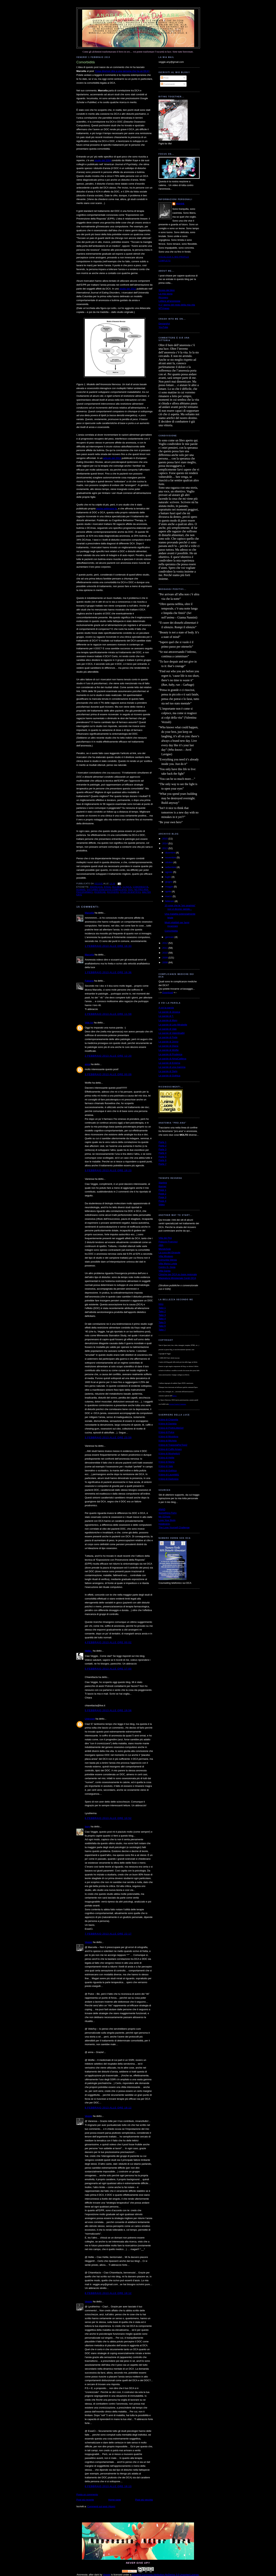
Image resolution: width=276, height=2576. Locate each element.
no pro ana (141, 890)
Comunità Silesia (168, 1259)
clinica (127, 887)
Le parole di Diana (168, 1046)
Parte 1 (162, 1142)
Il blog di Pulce (166, 1432)
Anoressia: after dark (138, 15)
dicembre (170, 852)
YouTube (163, 327)
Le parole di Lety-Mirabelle (173, 1024)
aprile (168, 891)
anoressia (96, 887)
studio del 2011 (128, 288)
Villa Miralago (166, 1256)
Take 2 (162, 1311)
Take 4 (162, 1318)
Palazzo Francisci (168, 1241)
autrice (174, 1396)
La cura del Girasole (169, 1252)
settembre (171, 867)
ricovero (113, 892)
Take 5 (162, 1322)
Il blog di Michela (168, 1440)
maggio (169, 886)
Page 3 (162, 1197)
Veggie (88, 1942)
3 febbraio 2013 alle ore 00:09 (108, 1074)
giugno (169, 881)
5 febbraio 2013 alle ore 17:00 (108, 1668)
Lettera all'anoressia (169, 301)
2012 (165, 943)
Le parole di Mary (168, 1020)
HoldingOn (164, 1524)
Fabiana (89, 980)
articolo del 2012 (112, 458)
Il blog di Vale (166, 1466)
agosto (169, 872)
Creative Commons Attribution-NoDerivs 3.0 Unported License (165, 2574)
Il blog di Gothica (168, 1470)
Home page (114, 2499)
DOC (130, 890)
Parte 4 (162, 1153)
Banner (162, 1186)
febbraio (170, 901)
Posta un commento (87, 2494)
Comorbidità (171, 930)
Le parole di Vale (168, 1029)
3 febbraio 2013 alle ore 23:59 (108, 1437)
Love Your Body (167, 1520)
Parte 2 (162, 1145)
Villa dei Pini (165, 1238)
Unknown (90, 1718)
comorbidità (140, 887)
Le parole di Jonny (168, 1041)
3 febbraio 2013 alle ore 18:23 (108, 1170)
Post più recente (85, 2499)
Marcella (89, 912)
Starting (163, 1182)
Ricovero (163, 297)
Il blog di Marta (166, 1461)
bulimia (116, 887)
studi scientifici (130, 892)
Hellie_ (88, 1650)
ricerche (100, 892)
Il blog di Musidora (168, 1436)
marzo (169, 896)
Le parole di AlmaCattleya (172, 1058)
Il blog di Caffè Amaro (170, 1449)
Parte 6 (162, 1160)
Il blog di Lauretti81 (169, 1474)
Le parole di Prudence (170, 1054)
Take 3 (162, 1315)
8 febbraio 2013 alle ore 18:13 (108, 2486)
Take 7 (162, 1329)
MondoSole (165, 1249)
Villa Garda (164, 1270)
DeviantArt (164, 323)
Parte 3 (162, 1149)
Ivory (87, 1826)
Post (165, 77)
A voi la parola (166, 1007)
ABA (161, 1245)
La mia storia (165, 293)
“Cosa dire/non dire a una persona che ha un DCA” (122, 71)
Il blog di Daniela (167, 1423)
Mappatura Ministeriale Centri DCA (177, 1278)
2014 (165, 843)
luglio (168, 876)
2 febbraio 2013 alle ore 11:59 (108, 1014)
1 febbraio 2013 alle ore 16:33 (108, 946)
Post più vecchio (144, 2499)
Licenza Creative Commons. (177, 1404)
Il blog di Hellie (166, 1457)
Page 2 (162, 1193)
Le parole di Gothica (169, 1075)
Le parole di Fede (168, 1037)
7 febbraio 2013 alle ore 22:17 (108, 1933)
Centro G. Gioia (167, 1267)
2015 (165, 838)
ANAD (162, 1509)
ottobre (169, 862)
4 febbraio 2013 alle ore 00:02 (108, 1642)
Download (167, 992)
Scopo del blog (167, 290)
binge (107, 887)
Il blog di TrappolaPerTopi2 (173, 1445)
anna (87, 1064)
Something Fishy (168, 1512)
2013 (165, 848)
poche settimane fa (106, 508)
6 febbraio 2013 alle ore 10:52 (108, 1818)
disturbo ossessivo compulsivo (107, 890)
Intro (161, 1304)
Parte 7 (162, 1164)
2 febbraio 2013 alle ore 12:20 (108, 1055)
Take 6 (162, 1326)
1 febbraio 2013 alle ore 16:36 (108, 972)
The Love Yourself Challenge (174, 1527)
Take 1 (162, 1307)
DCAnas (80, 890)
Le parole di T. (166, 1016)
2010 (165, 952)
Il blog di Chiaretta (168, 1419)
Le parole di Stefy (168, 1071)
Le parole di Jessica (169, 1012)
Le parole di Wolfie (169, 1050)
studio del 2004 (103, 160)
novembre (171, 857)
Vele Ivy (89, 1022)
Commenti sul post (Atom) (101, 2506)
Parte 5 (162, 1156)
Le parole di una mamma (172, 1067)
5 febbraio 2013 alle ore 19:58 (108, 1710)
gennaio (170, 937)
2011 (165, 947)
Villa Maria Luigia (168, 1263)
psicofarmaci (84, 892)
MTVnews (164, 308)
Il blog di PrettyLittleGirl (171, 1428)
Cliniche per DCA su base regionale (178, 1274)
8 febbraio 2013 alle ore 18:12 (108, 2107)
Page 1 (162, 1190)
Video (162, 1204)
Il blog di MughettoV (169, 1453)
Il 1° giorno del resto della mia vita (177, 304)
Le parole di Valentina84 (171, 1033)
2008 (165, 962)
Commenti (168, 84)
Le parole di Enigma (169, 1063)
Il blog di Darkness (169, 1478)
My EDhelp (164, 1516)
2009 (165, 957)
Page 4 (162, 1201)
